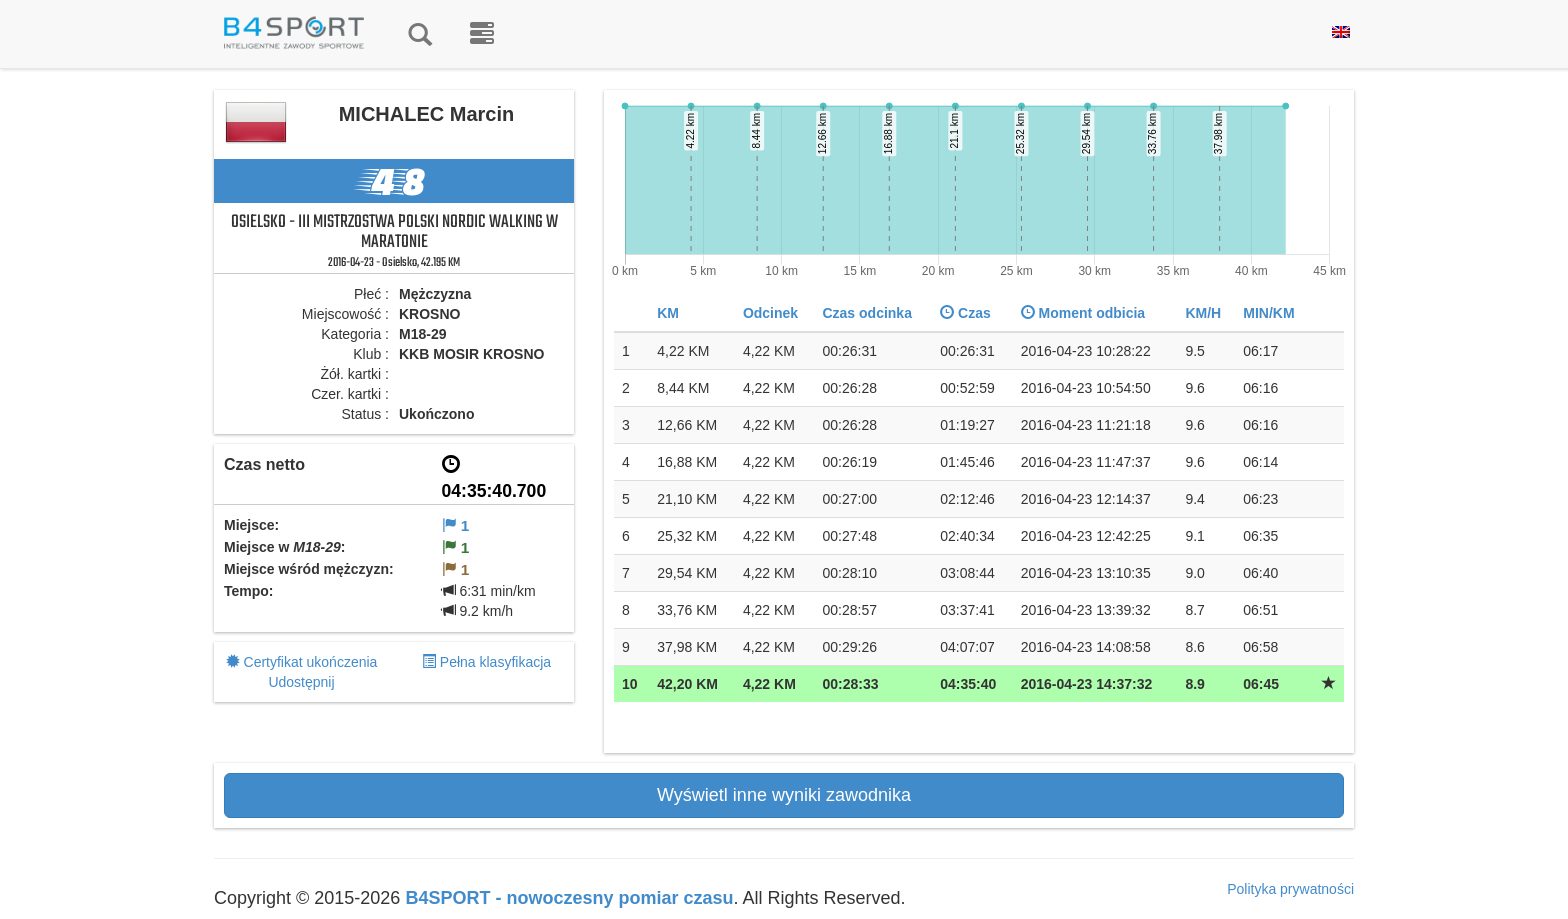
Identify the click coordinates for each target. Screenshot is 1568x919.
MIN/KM (1268, 313)
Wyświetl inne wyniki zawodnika (784, 795)
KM (668, 313)
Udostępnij (301, 682)
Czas (965, 313)
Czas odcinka (866, 313)
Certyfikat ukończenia (311, 662)
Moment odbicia (1083, 313)
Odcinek (770, 313)
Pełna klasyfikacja (495, 662)
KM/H (1203, 313)
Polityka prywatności (1290, 889)
